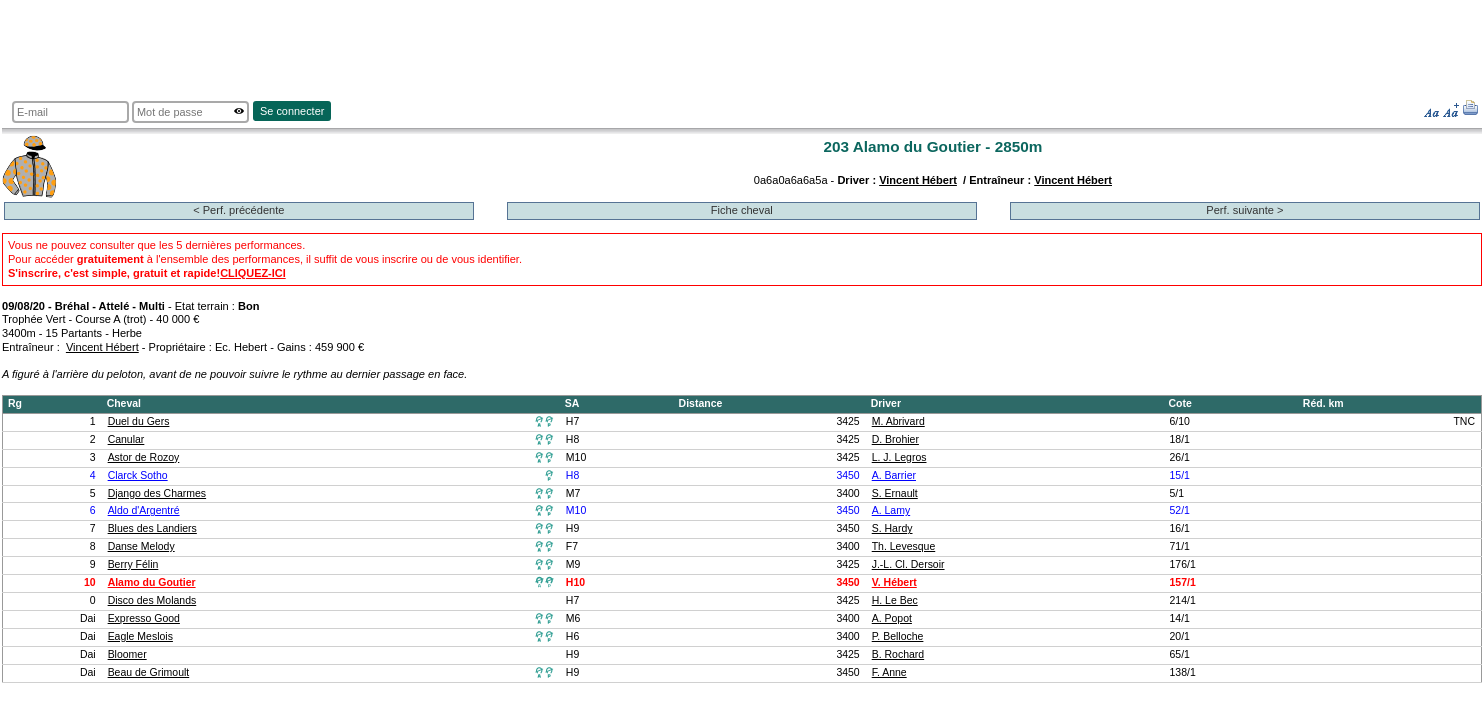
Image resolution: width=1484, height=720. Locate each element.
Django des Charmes (157, 493)
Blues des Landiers (152, 528)
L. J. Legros (899, 457)
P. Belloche (898, 636)
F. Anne (889, 672)
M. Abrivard (898, 421)
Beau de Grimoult (149, 672)
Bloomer (127, 654)
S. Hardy (892, 528)
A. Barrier (894, 475)
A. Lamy (891, 510)
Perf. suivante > (1244, 210)
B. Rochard (898, 654)
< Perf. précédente (238, 210)
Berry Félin (133, 564)
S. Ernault (895, 493)
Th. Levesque (904, 546)
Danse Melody (141, 546)
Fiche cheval (742, 210)
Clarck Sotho (138, 475)
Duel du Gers (139, 421)
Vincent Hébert (918, 180)
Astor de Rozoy (144, 457)
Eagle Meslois (140, 636)
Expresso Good (144, 618)
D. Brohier (895, 439)
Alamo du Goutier (152, 582)
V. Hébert (894, 582)
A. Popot (892, 618)
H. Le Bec (895, 600)
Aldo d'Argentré (144, 510)
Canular (126, 439)
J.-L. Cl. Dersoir (908, 564)
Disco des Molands (152, 600)
